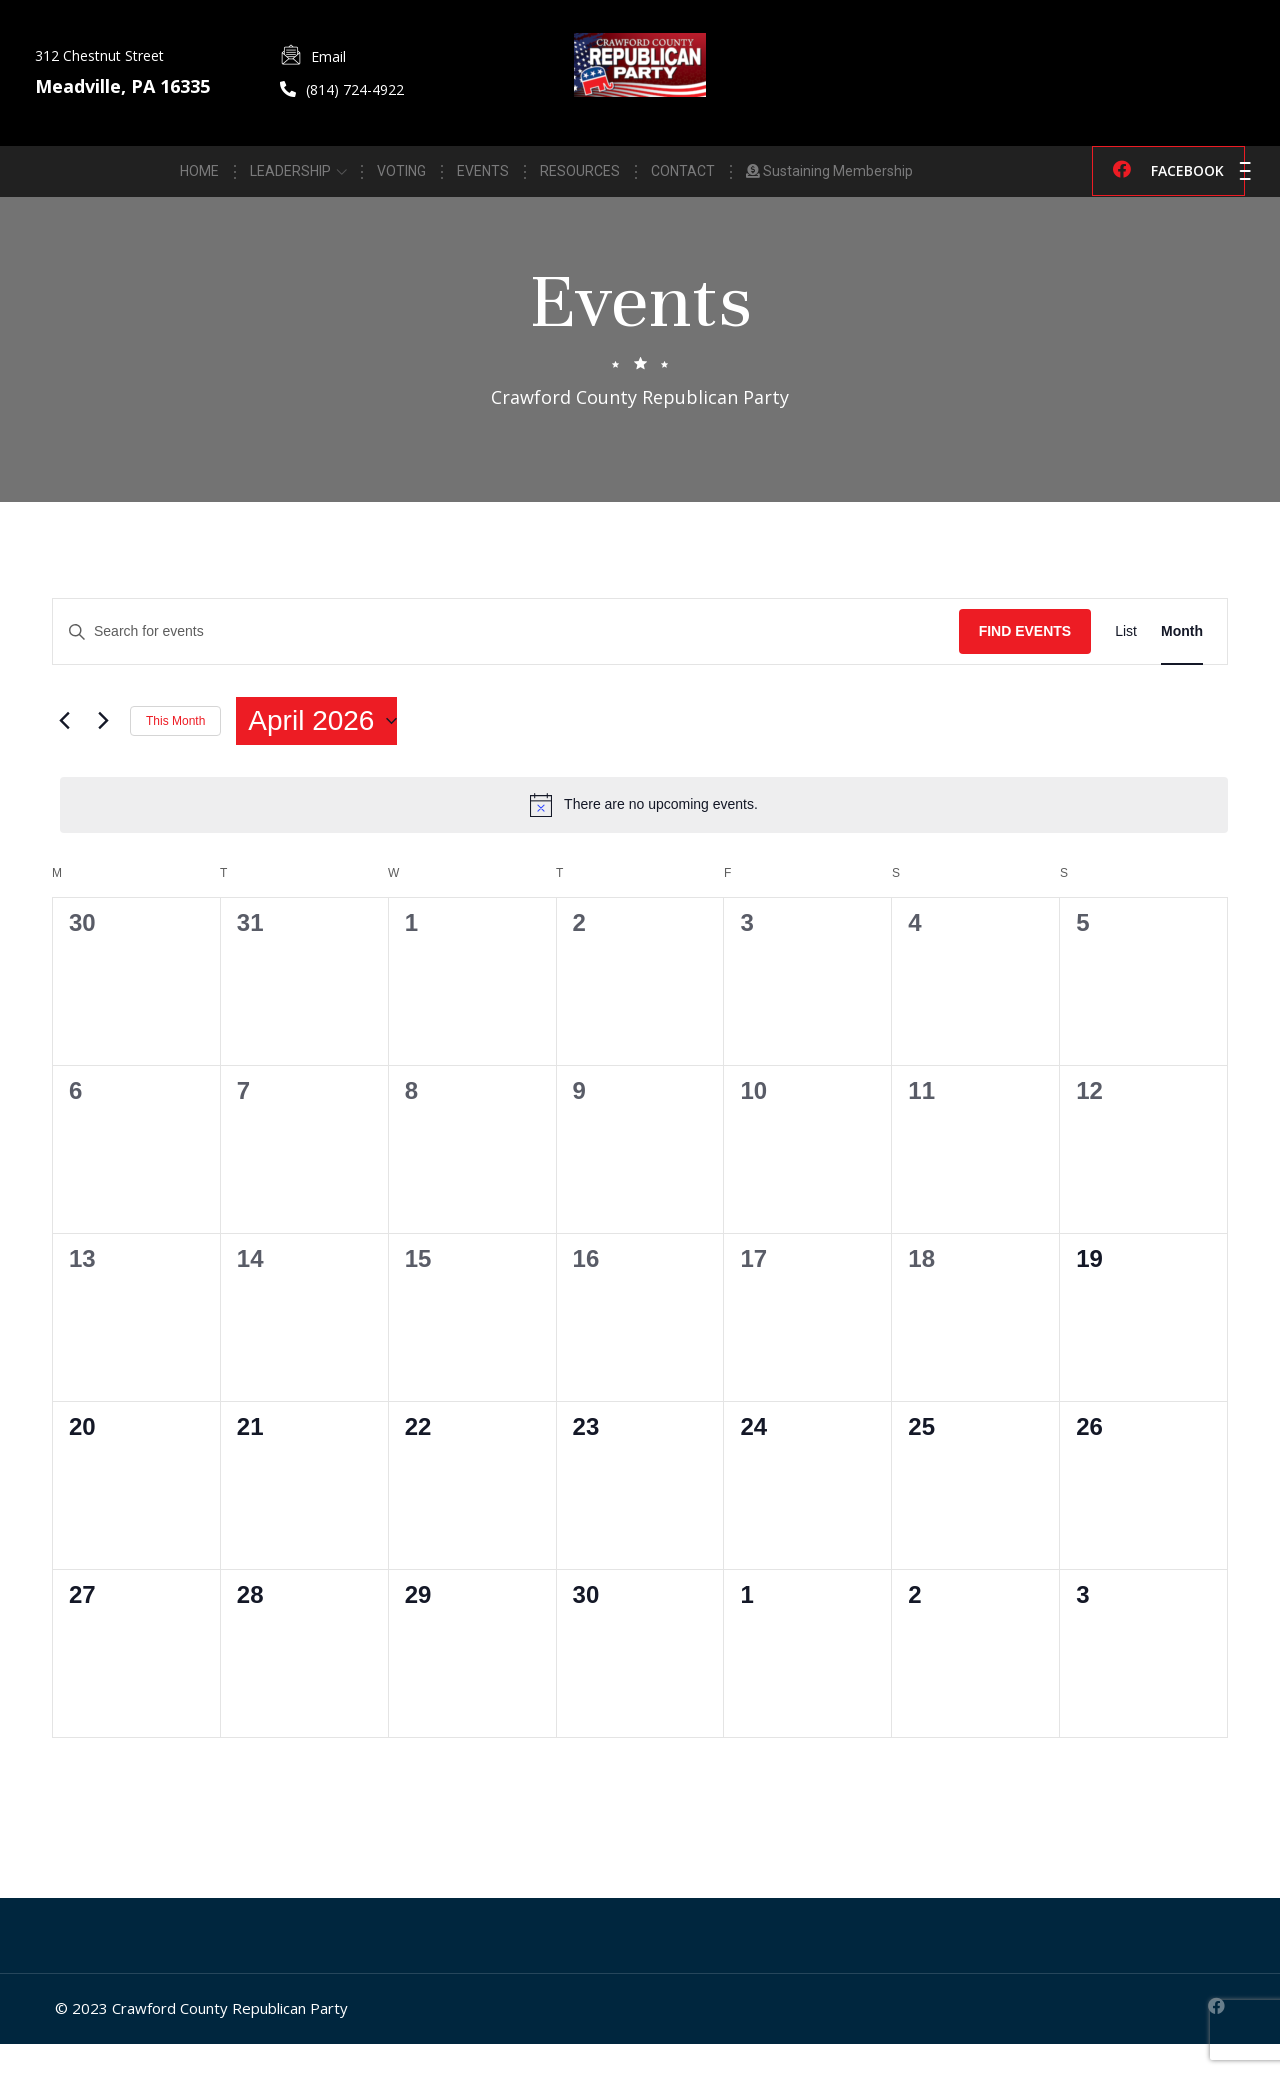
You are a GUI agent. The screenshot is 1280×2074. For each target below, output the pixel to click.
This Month (175, 750)
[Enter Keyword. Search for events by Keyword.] (506, 661)
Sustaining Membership (829, 177)
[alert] (644, 835)
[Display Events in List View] (1126, 661)
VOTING (401, 177)
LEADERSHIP (290, 177)
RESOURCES (580, 177)
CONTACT (683, 177)
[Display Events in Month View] (1182, 661)
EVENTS (483, 177)
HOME (199, 177)
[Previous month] (64, 751)
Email (328, 56)
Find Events (1025, 661)
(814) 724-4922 (355, 89)
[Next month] (103, 751)
